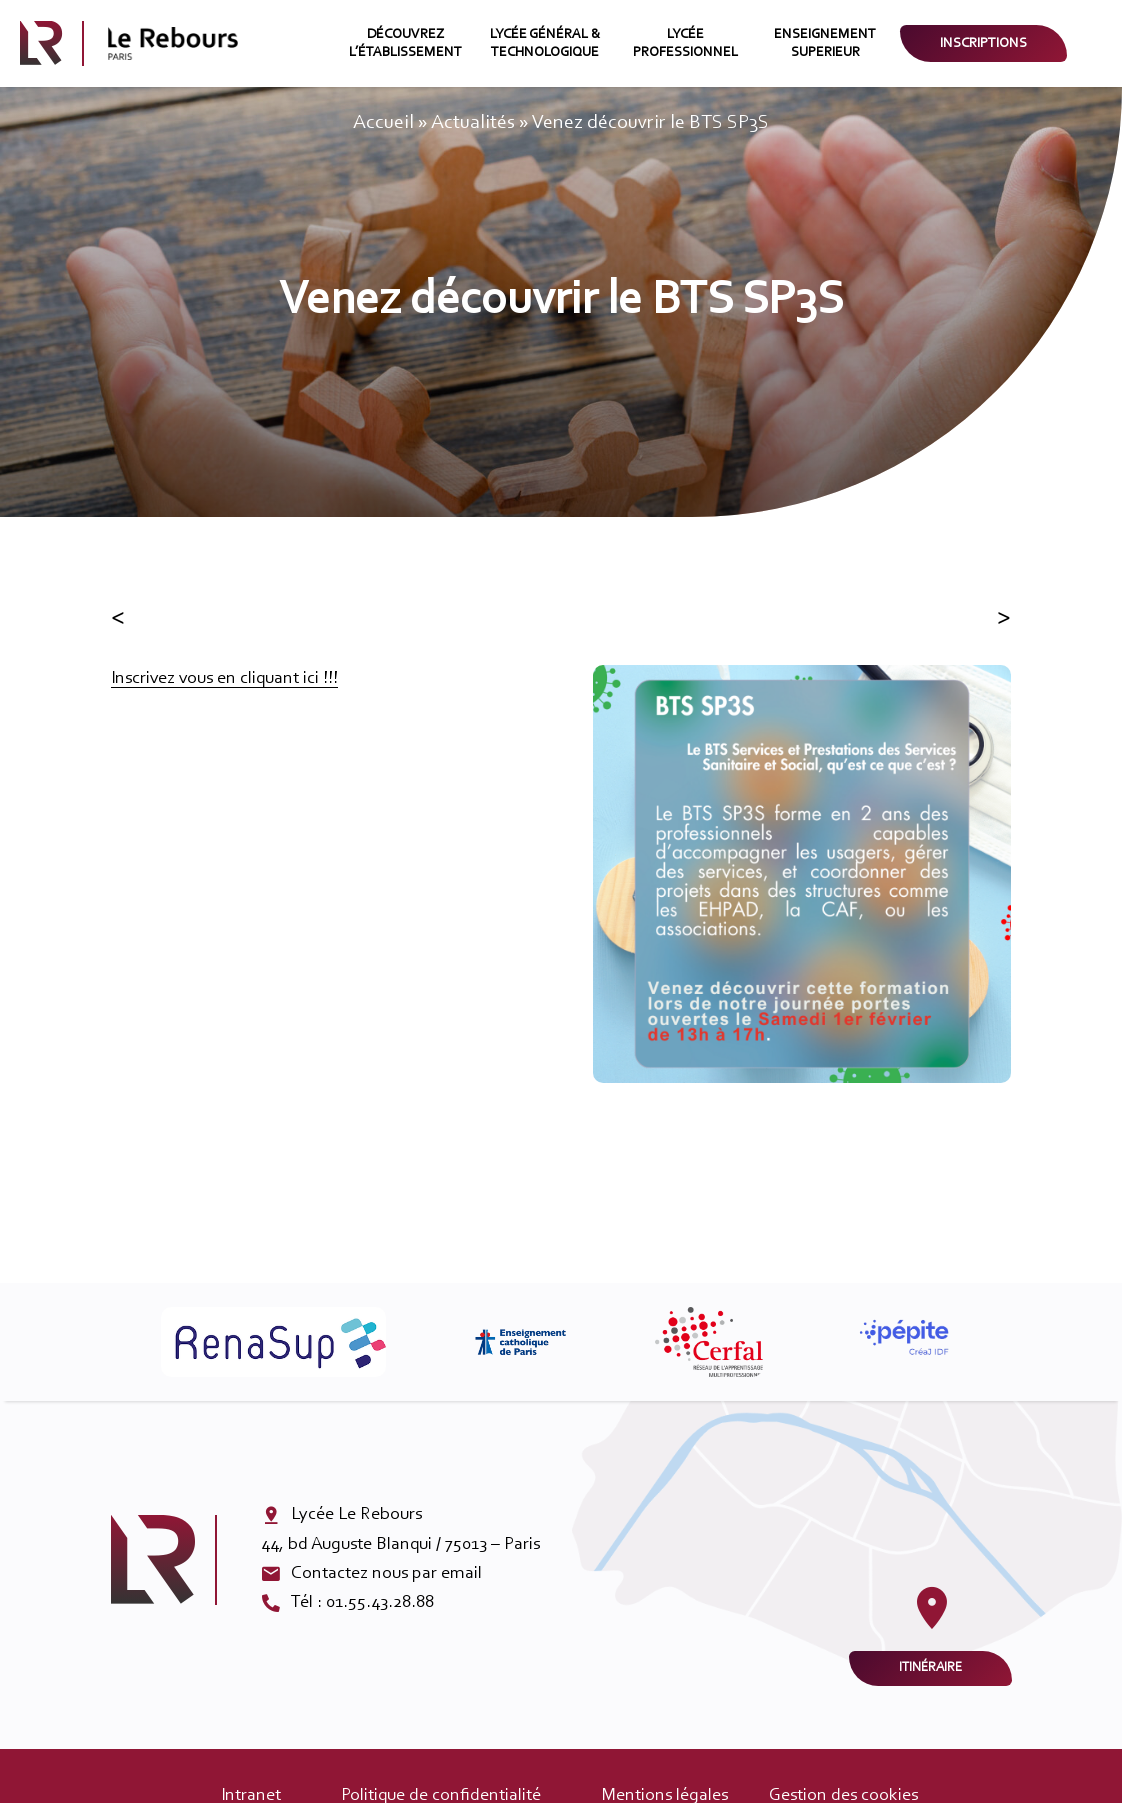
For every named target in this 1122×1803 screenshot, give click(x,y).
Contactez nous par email (386, 1574)
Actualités (473, 123)
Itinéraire (930, 1667)
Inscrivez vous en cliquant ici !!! (224, 679)
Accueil (383, 123)
